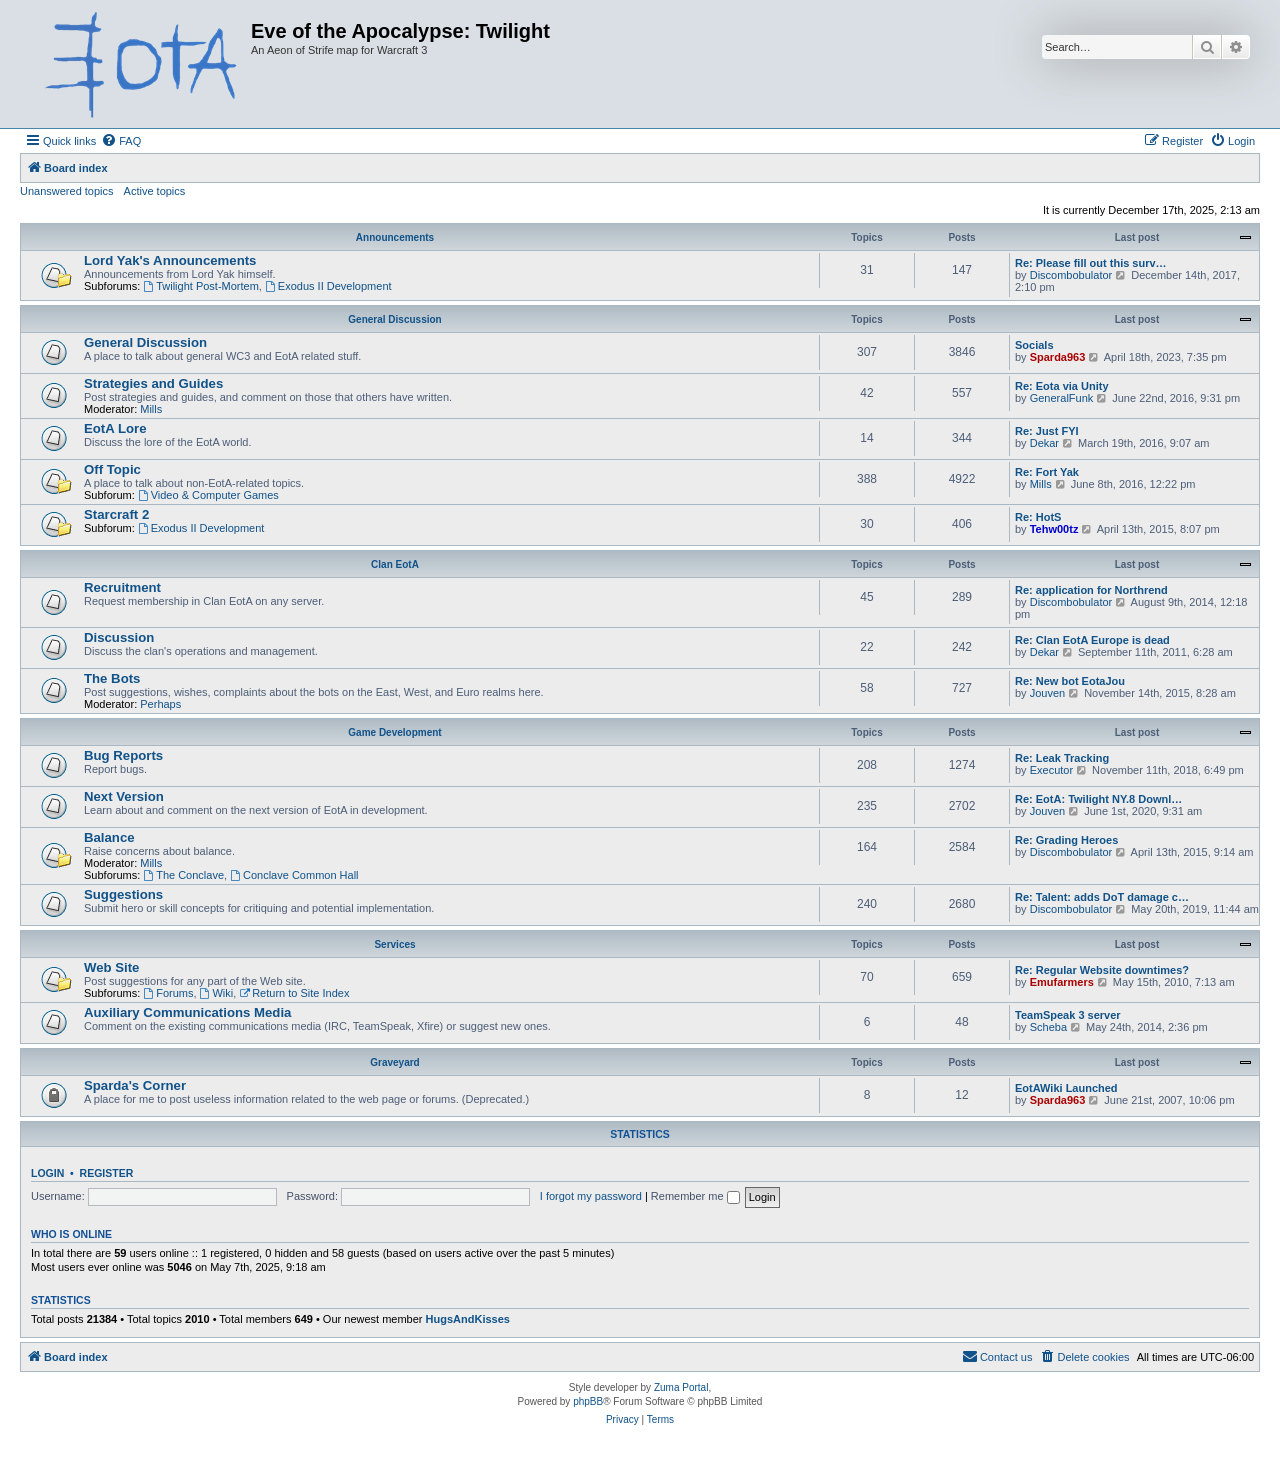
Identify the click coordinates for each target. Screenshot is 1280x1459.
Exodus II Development (328, 286)
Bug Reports (123, 755)
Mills (151, 409)
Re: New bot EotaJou (1070, 681)
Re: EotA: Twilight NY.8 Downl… (1098, 799)
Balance (109, 837)
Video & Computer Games (208, 495)
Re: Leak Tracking (1062, 758)
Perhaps (160, 704)
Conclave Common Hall (294, 875)
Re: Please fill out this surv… (1091, 263)
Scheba (1048, 1027)
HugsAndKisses (468, 1319)
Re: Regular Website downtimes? (1102, 970)
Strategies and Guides (153, 383)
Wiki (217, 993)
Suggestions (123, 894)
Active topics (155, 191)
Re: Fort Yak (1047, 472)
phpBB (588, 1401)
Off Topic (112, 469)
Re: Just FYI (1047, 431)
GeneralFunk (1062, 398)
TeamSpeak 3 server (1068, 1015)
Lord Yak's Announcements (170, 260)
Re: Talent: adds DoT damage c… (1102, 897)
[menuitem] (121, 141)
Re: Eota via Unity (1062, 386)
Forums (168, 993)
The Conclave (183, 875)
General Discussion (394, 319)
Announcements (395, 237)
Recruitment (122, 587)
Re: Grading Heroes (1066, 840)
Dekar (1044, 443)
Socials (1034, 345)
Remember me (695, 1196)
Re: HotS (1038, 517)
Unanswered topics (67, 191)
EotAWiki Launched (1066, 1088)
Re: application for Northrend (1091, 590)
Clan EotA (395, 564)
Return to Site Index (294, 993)
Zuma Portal (681, 1387)
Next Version (124, 796)
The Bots (112, 678)
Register (107, 1173)
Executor (1051, 770)
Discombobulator (1071, 275)
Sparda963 (1058, 357)
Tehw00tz (1054, 529)
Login (47, 1173)
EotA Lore (115, 428)
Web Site (111, 967)
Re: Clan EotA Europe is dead (1092, 640)
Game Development (394, 732)
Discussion (119, 637)
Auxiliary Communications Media (187, 1012)
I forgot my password (591, 1196)
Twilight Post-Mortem (201, 286)
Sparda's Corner (135, 1085)
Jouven (1047, 693)
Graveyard (394, 1062)
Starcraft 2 (116, 514)
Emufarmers (1062, 982)
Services (394, 944)
